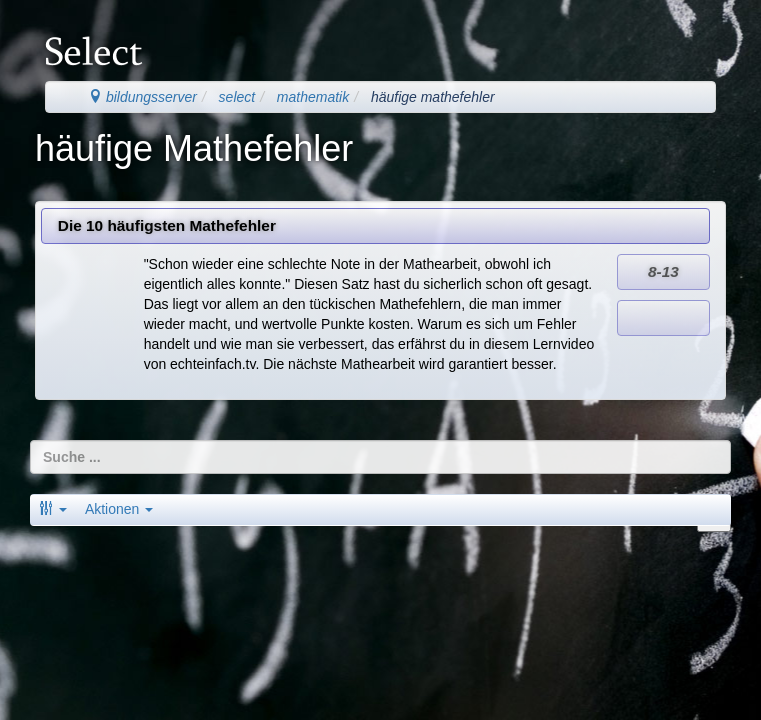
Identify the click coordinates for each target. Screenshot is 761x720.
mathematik (313, 97)
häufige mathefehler (433, 97)
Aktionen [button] (119, 509)
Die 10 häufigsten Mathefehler (167, 225)
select (237, 97)
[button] (53, 509)
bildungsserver (142, 97)
